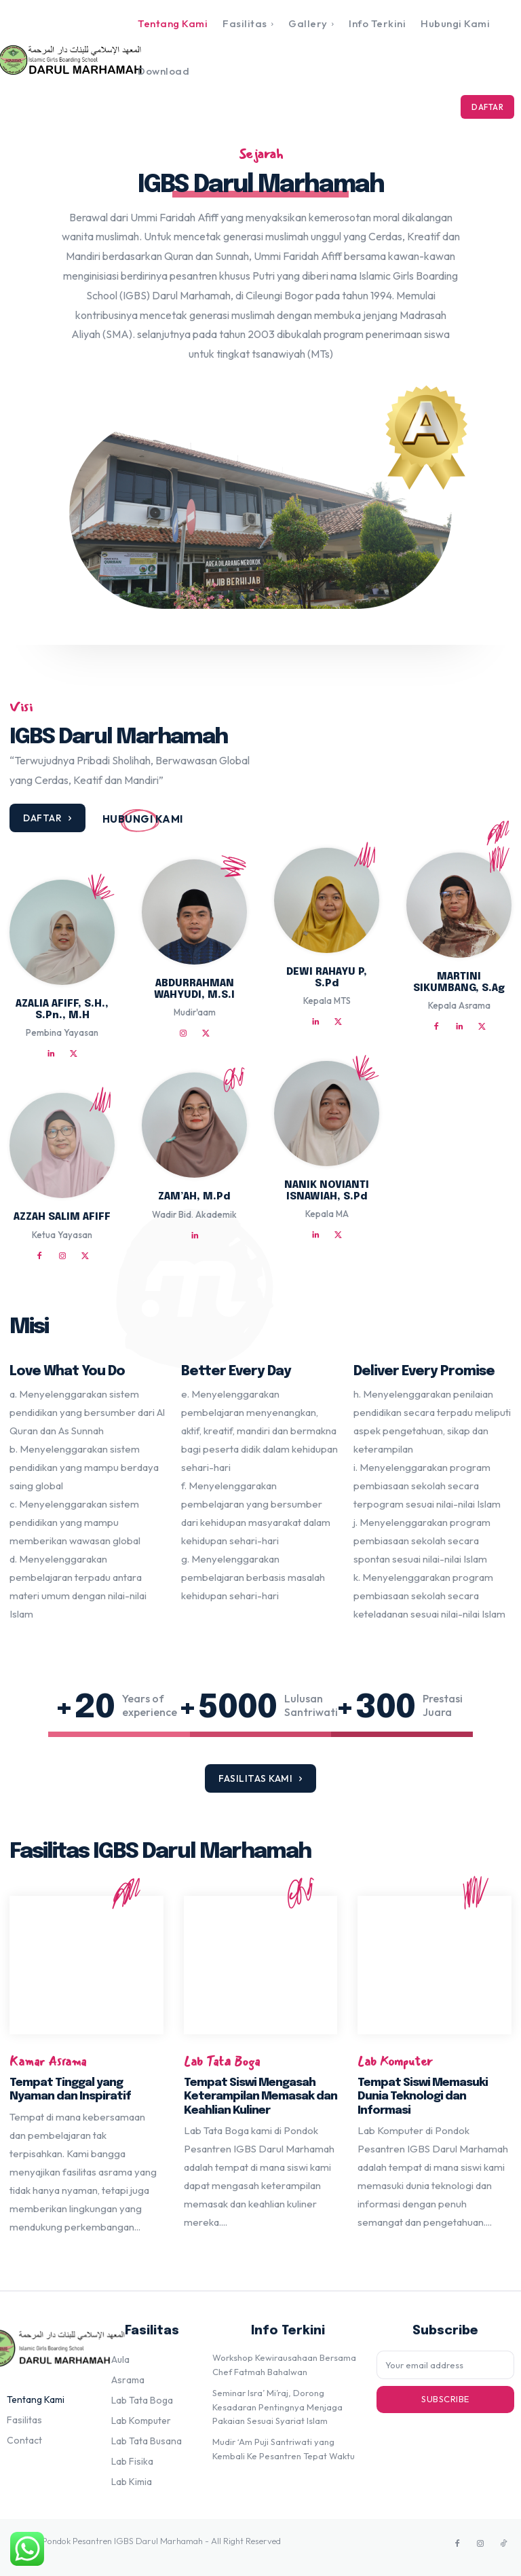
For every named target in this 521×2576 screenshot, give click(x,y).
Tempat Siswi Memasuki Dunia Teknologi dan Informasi (423, 2096)
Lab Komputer (395, 2062)
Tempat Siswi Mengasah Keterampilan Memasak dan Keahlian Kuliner (260, 2096)
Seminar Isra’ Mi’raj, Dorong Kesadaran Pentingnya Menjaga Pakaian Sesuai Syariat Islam (277, 2407)
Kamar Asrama (47, 2062)
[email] (445, 2365)
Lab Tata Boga (222, 2062)
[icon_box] (142, 818)
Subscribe (445, 2398)
